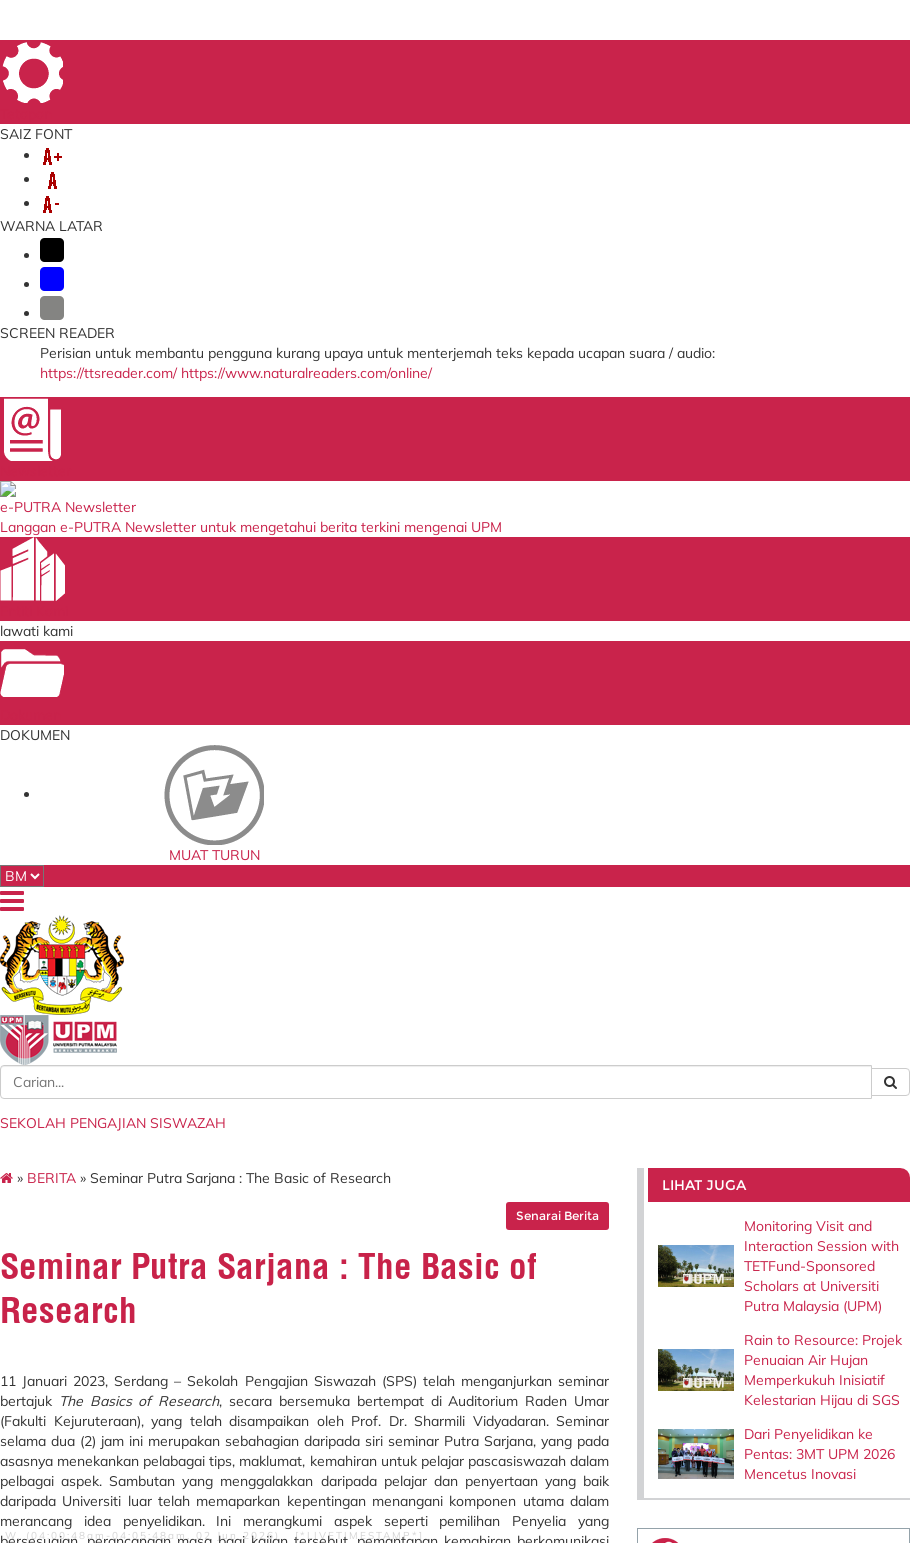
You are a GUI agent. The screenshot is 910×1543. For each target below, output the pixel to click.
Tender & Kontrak (590, 1160)
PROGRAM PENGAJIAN (704, 198)
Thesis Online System (281, 1149)
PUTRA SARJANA (461, 218)
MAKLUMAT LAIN (601, 218)
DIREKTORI (534, 58)
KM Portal (252, 1206)
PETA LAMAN (716, 58)
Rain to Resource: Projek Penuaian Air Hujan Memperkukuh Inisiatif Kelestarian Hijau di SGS (777, 499)
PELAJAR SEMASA (538, 198)
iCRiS (241, 1274)
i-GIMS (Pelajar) (268, 1111)
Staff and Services (114, 1173)
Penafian (262, 1437)
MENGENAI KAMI (131, 198)
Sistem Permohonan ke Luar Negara (285, 1230)
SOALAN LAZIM (807, 58)
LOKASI (827, 85)
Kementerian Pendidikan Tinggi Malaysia (449, 1097)
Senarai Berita (535, 314)
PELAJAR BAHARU (389, 198)
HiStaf (562, 1179)
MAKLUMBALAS (624, 58)
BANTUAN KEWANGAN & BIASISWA (197, 218)
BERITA (107, 277)
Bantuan (84, 1451)
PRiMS (244, 1255)
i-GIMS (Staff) (263, 1130)
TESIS (362, 218)
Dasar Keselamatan (172, 1451)
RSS (213, 1437)
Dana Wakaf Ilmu (591, 1141)
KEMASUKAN (258, 198)
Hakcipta (163, 1437)
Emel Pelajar (259, 1092)
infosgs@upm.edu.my (733, 931)
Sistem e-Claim (267, 1187)
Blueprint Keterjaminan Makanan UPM (605, 1097)
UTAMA (468, 58)
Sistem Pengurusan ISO (605, 1122)
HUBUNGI (715, 218)
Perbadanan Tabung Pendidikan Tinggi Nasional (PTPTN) (439, 1133)
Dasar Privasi (90, 1437)
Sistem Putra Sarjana (282, 1168)
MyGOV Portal (422, 1164)
